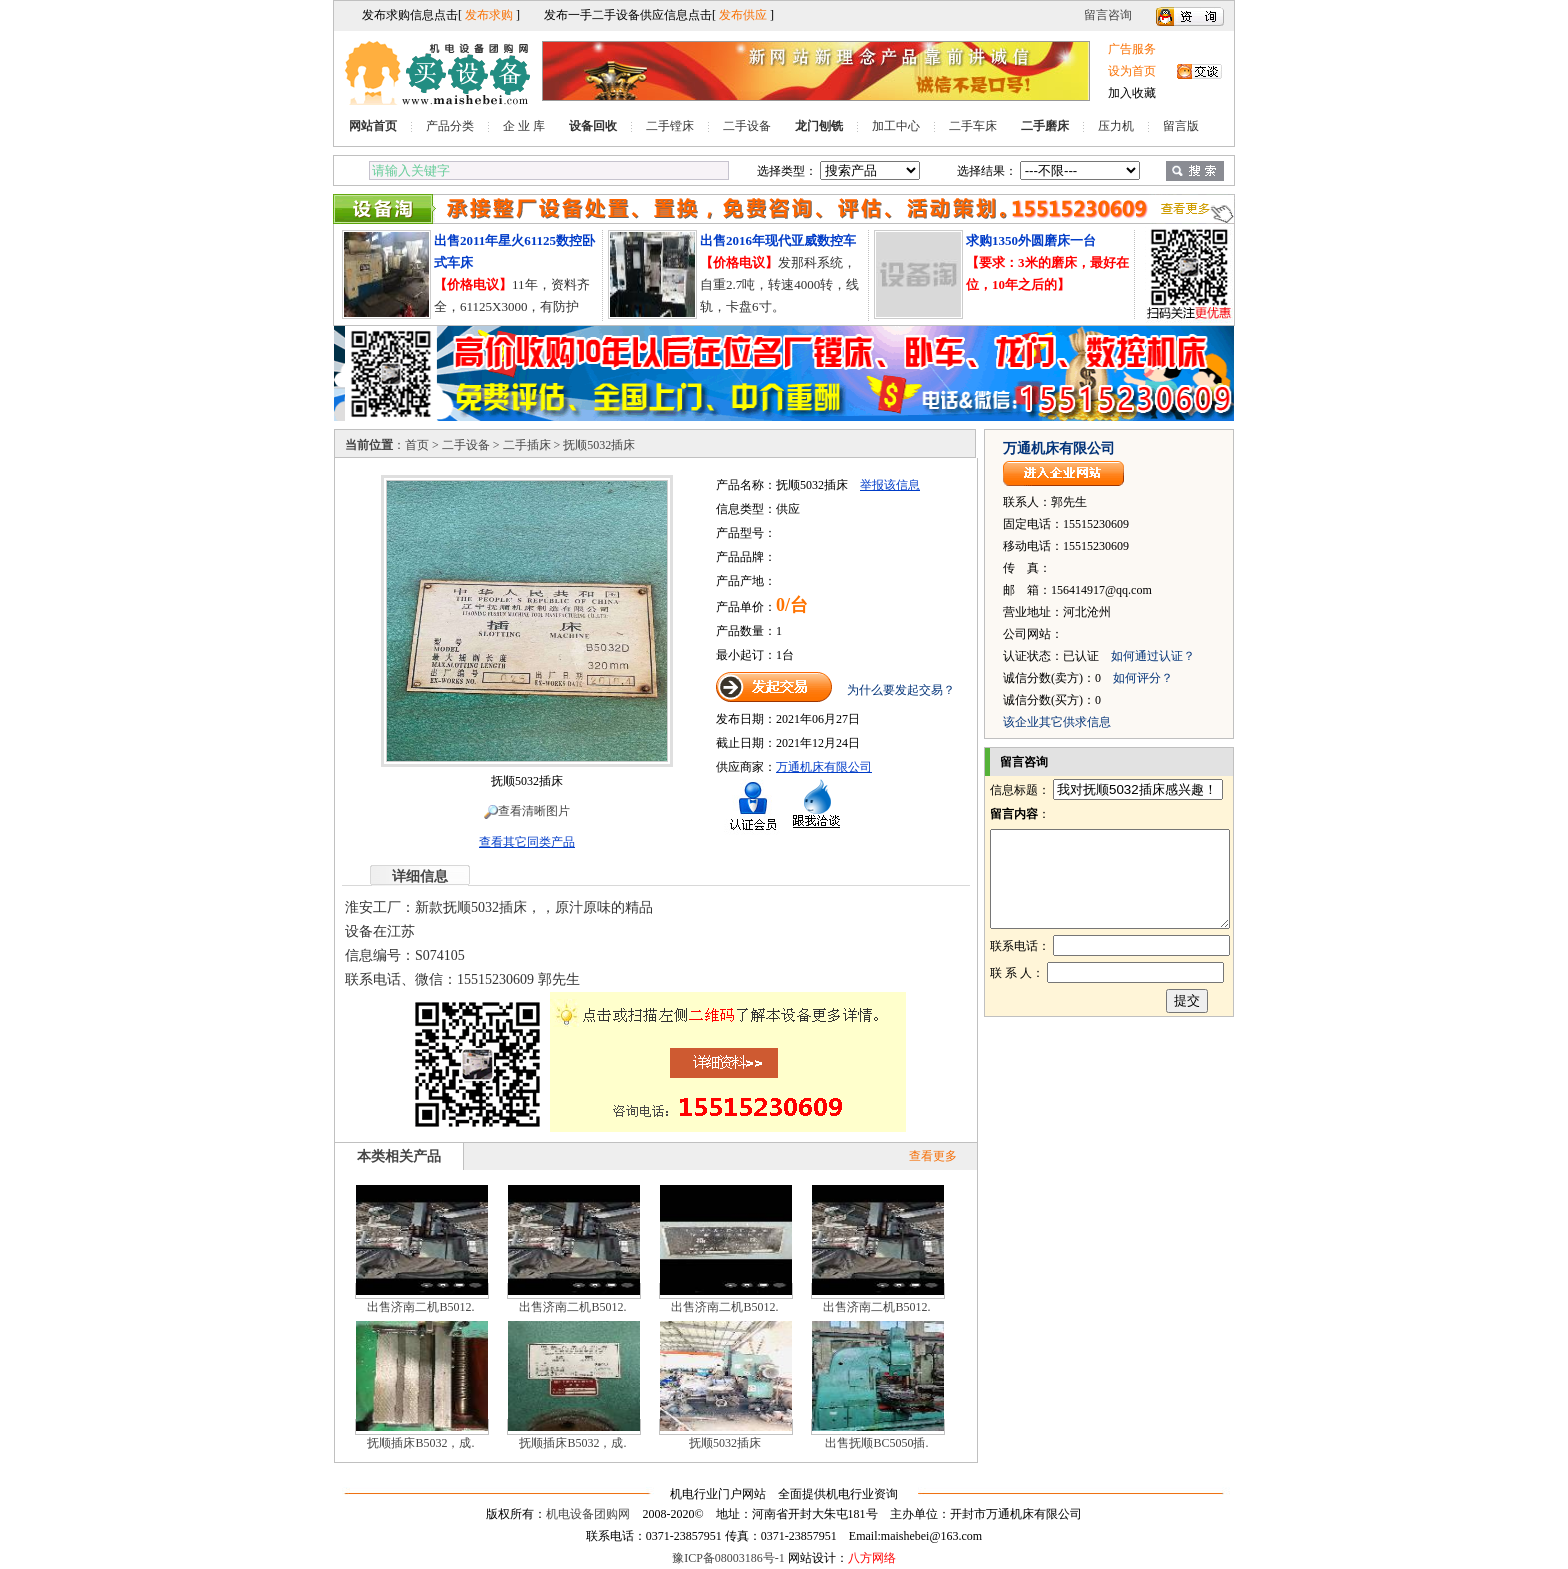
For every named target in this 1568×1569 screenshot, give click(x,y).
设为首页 (1132, 71)
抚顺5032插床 (725, 1443)
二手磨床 (1045, 126)
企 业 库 (524, 126)
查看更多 (933, 1156)
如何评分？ (1143, 678)
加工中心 (896, 126)
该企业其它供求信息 (1057, 722)
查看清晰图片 (527, 811)
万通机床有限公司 (824, 767)
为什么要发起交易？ (901, 690)
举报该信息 (890, 485)
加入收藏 (1132, 93)
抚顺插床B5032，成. (420, 1443)
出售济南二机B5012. (420, 1307)
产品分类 (450, 126)
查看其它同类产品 (527, 842)
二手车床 (973, 126)
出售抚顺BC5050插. (876, 1443)
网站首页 (373, 126)
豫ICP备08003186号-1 (728, 1558)
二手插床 (527, 445)
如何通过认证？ (1153, 656)
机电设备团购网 (588, 1514)
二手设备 (747, 126)
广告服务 (1132, 49)
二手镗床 (670, 126)
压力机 (1116, 126)
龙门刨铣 (819, 126)
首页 (417, 445)
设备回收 (593, 126)
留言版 (1181, 126)
